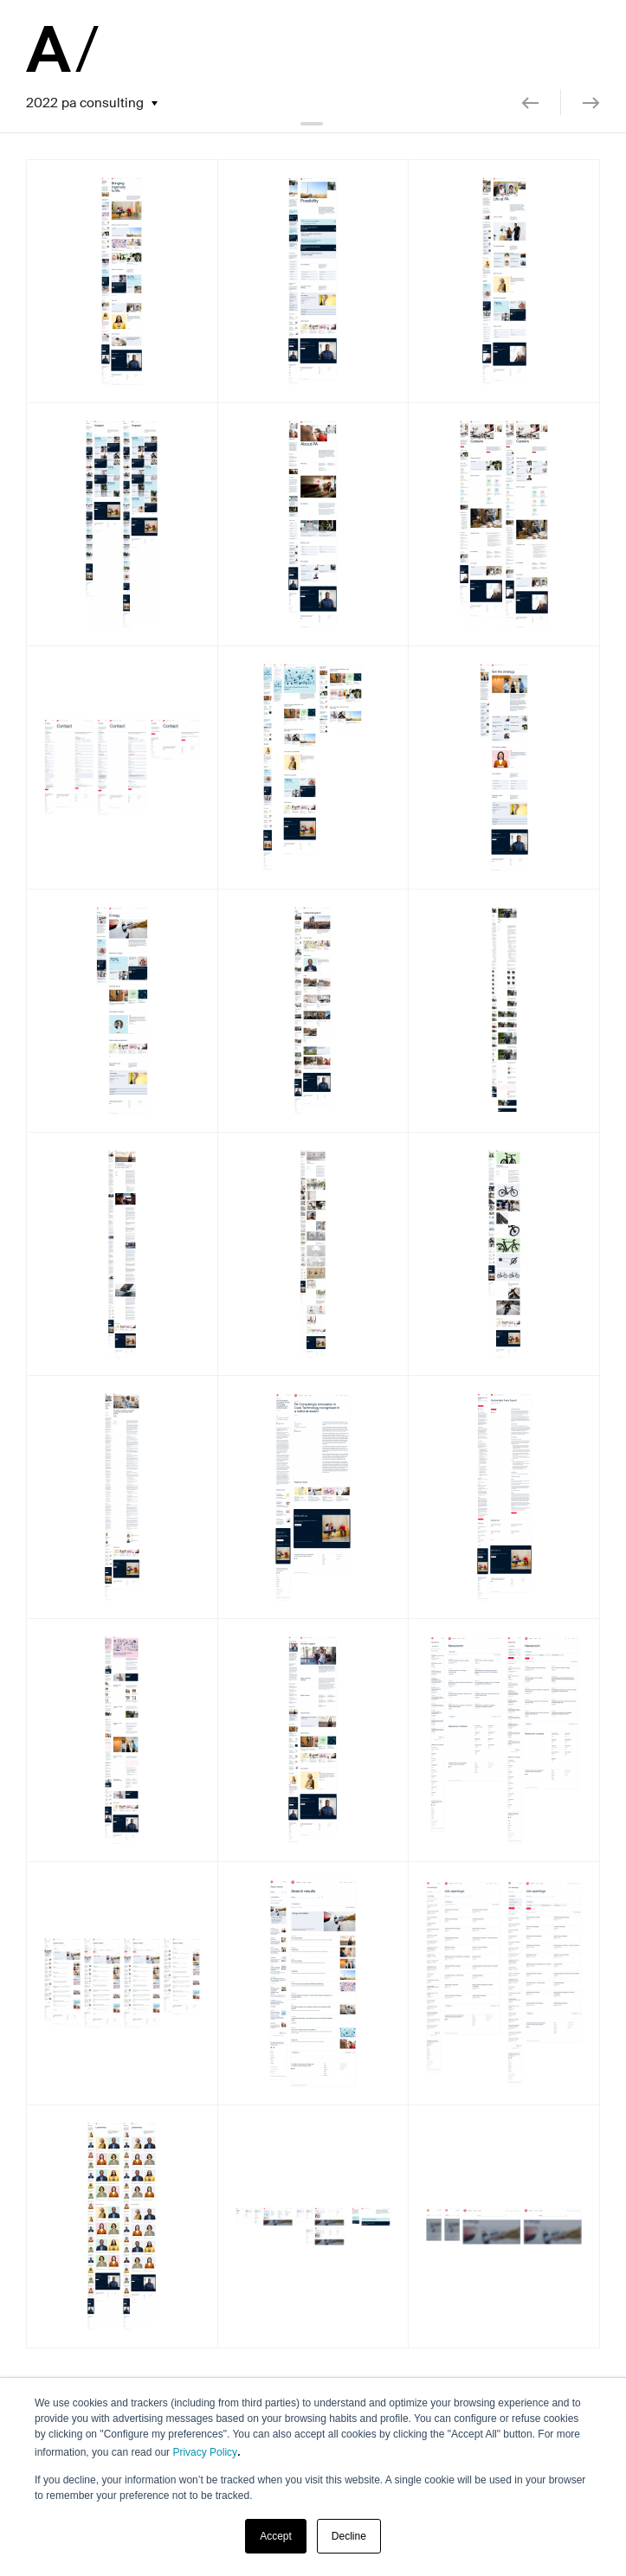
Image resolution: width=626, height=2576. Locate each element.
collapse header (313, 123)
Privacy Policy (204, 2452)
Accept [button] (276, 2536)
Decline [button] (349, 2536)
